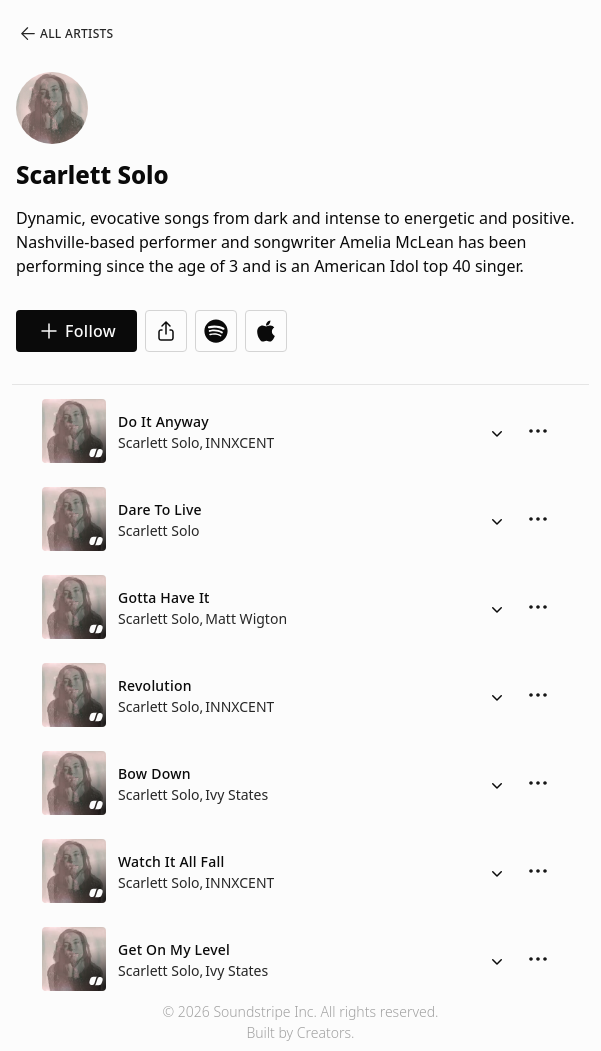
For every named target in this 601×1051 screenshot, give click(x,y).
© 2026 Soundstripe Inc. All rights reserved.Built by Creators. (300, 1022)
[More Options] (538, 431)
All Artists (65, 34)
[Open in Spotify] (216, 331)
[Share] (166, 331)
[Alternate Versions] (497, 431)
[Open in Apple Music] (266, 331)
